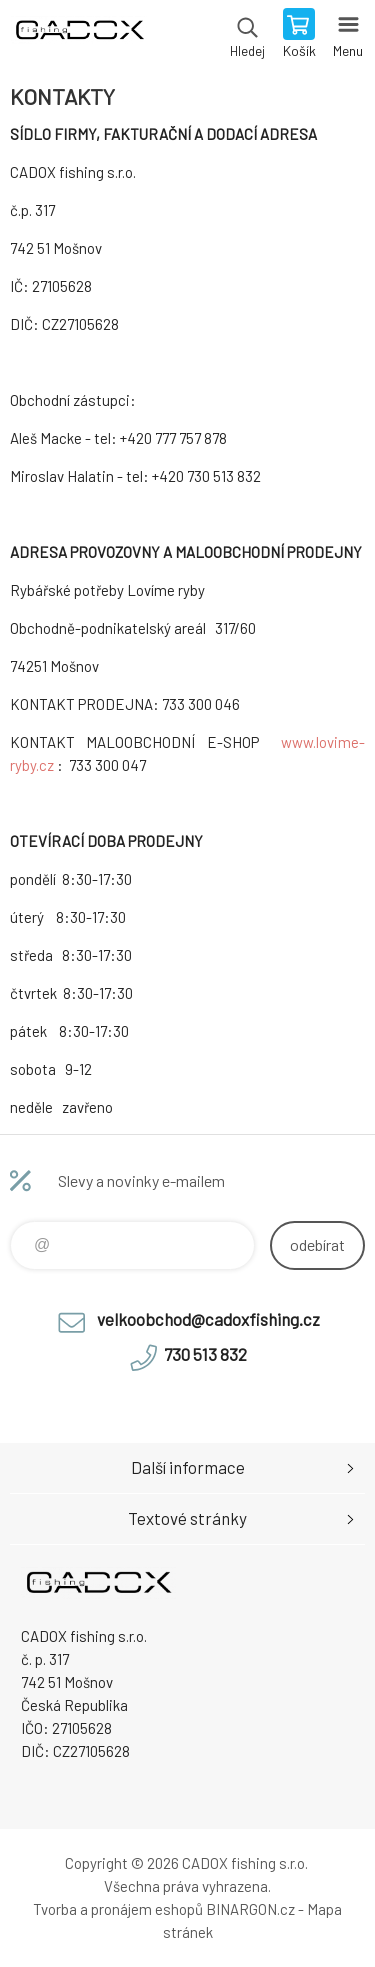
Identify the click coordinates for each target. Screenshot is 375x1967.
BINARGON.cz (250, 1909)
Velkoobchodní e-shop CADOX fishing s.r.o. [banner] (78, 35)
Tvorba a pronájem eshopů (118, 1909)
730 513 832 (205, 1354)
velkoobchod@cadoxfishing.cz (208, 1319)
